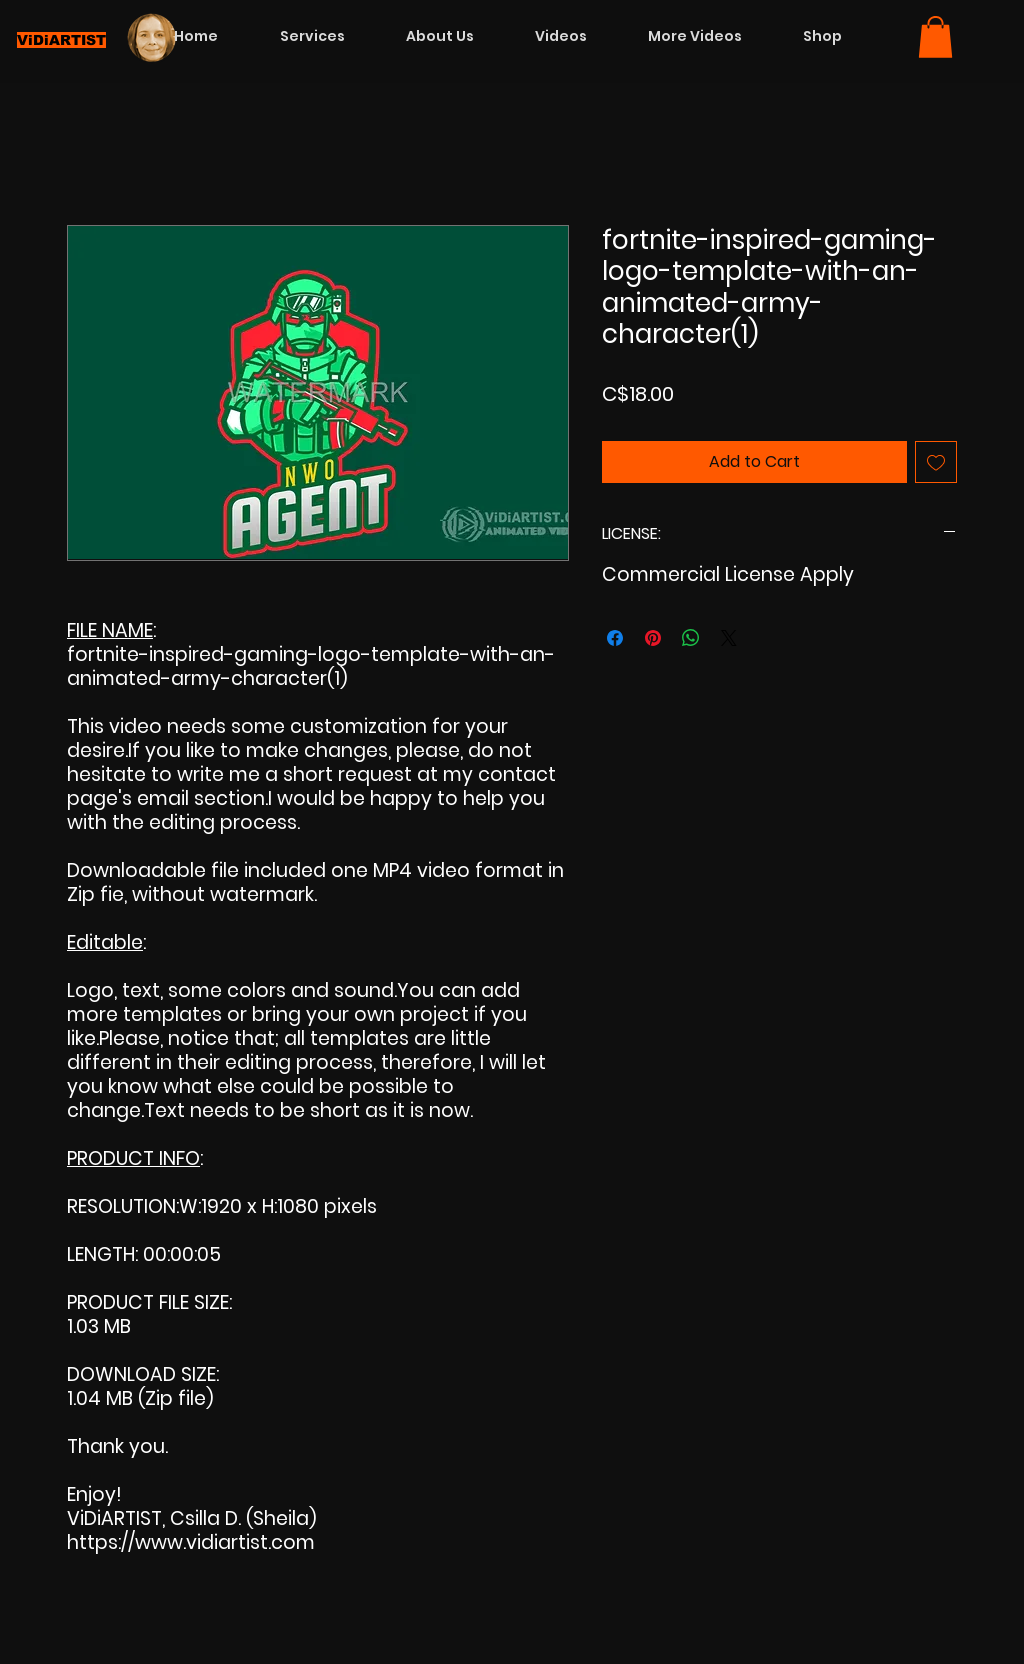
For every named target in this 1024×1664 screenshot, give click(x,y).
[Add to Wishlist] (936, 462)
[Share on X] (729, 638)
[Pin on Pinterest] (653, 638)
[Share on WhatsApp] (691, 638)
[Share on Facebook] (615, 638)
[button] (935, 37)
